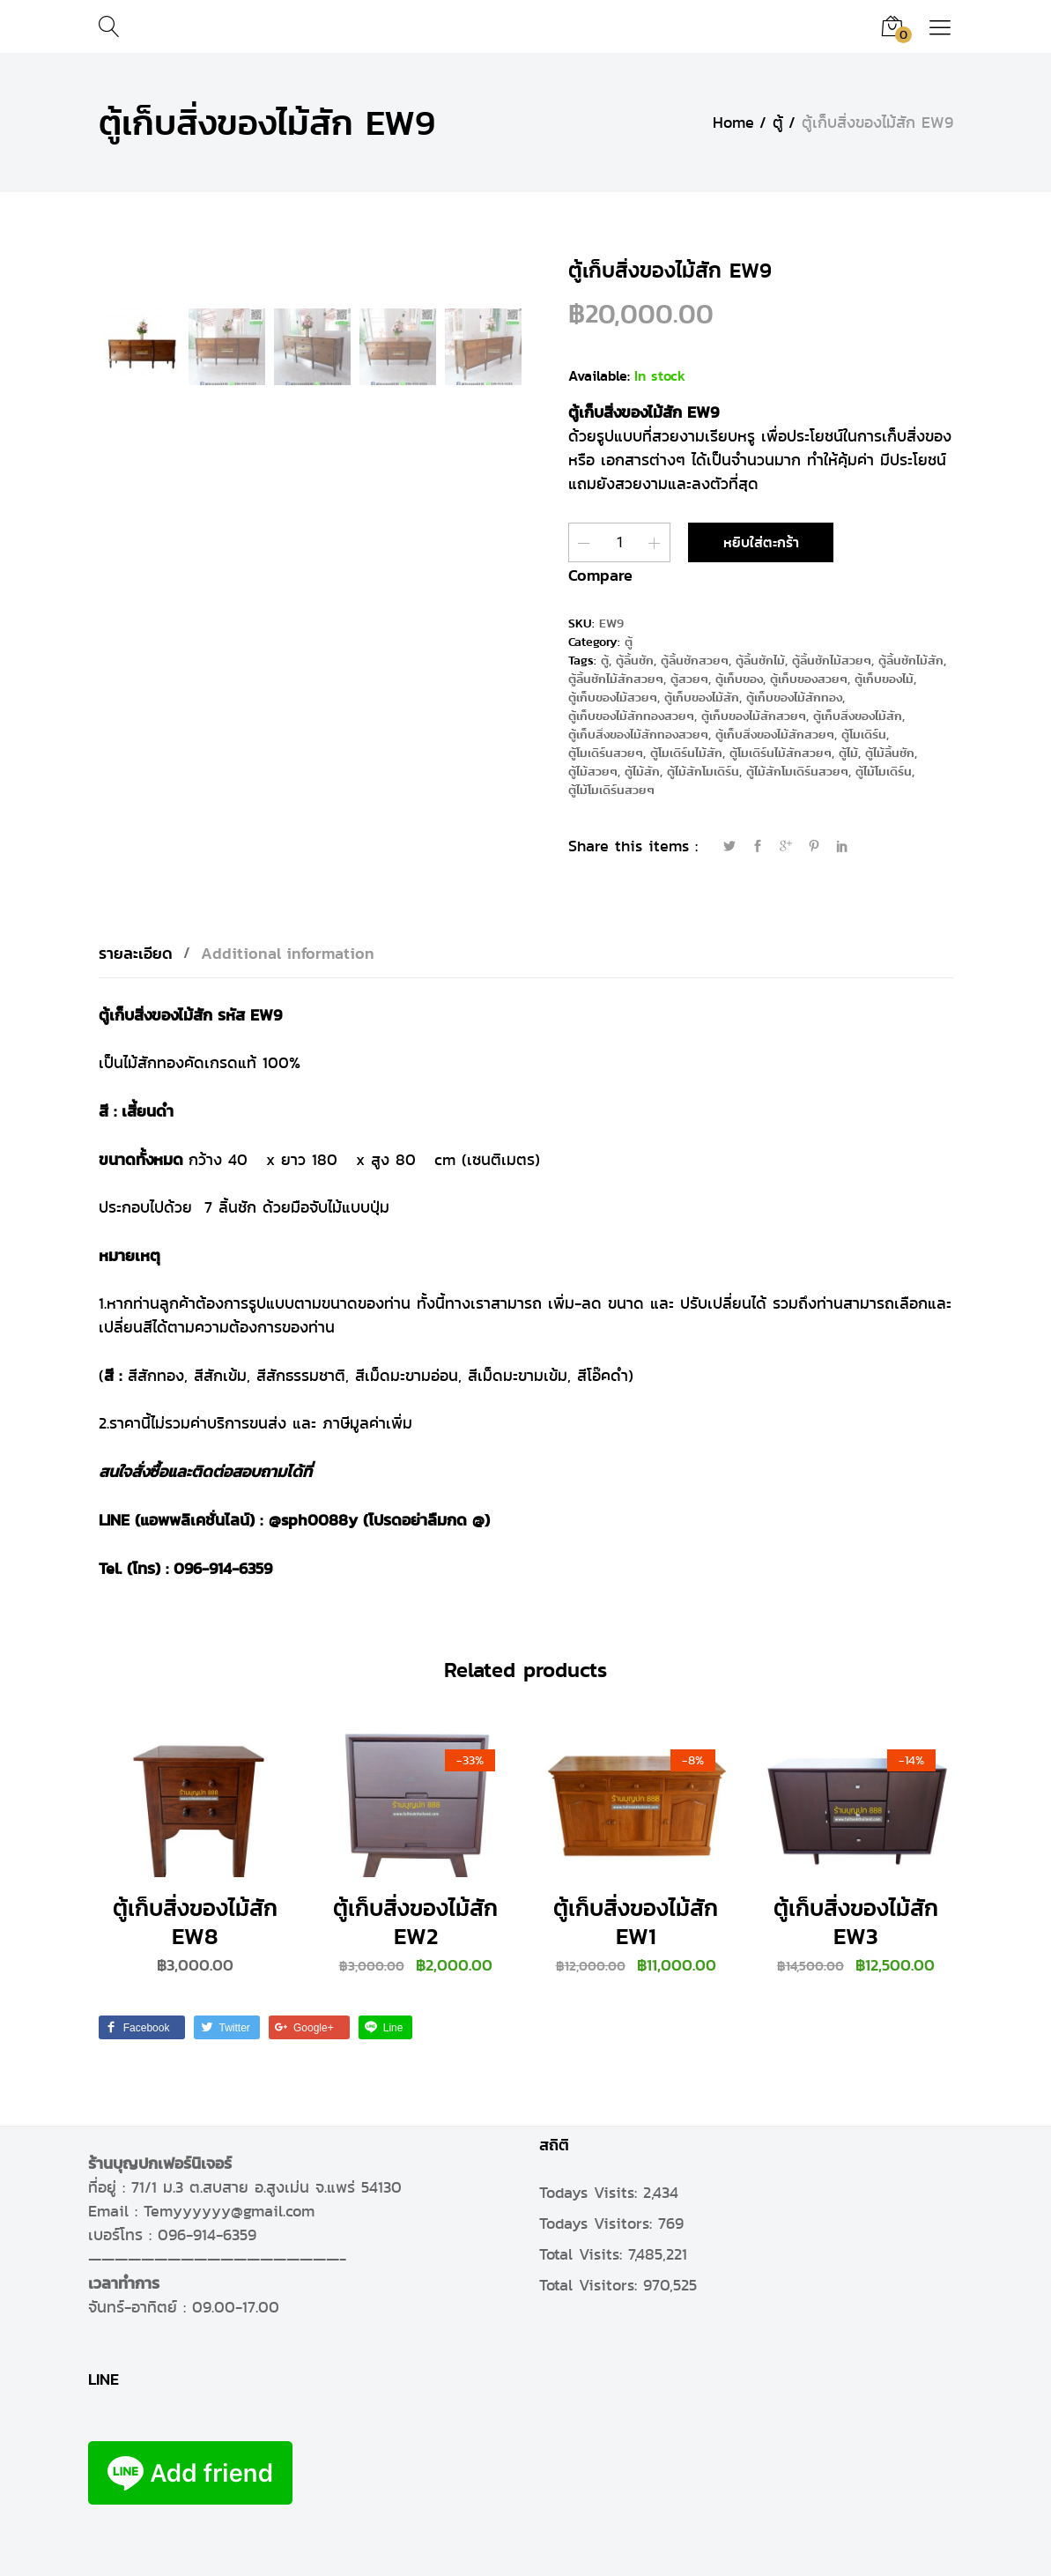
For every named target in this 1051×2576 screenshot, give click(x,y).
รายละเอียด (136, 952)
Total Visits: (583, 2253)
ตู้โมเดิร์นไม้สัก (686, 752)
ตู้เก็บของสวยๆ (808, 678)
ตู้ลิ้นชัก (635, 659)
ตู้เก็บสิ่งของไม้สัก (857, 715)
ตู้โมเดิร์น (863, 733)
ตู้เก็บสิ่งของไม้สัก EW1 (636, 1920)
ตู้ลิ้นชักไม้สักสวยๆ (615, 678)
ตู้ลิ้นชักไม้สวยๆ (831, 659)
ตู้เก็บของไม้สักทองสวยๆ (631, 715)
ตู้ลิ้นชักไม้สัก (911, 659)
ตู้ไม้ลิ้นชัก (889, 752)
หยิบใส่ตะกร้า (761, 542)
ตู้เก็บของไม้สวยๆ (612, 696)
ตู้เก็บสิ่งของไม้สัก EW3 (856, 1920)
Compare (600, 574)
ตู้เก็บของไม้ (884, 678)
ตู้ (629, 641)
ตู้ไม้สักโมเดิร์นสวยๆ (797, 770)
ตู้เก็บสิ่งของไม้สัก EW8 (195, 1920)
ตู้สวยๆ (689, 678)
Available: (599, 376)
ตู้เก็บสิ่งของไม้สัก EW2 (415, 1920)
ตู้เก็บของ (739, 678)
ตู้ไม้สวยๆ (593, 770)
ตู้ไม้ (848, 752)
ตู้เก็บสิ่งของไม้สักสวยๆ (774, 733)
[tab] (144, 952)
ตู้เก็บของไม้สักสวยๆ (753, 715)
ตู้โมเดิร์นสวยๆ (605, 752)
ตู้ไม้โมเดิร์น (883, 770)
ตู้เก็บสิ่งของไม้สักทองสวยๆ (638, 733)
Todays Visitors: (598, 2222)
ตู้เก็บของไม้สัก (701, 696)
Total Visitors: (591, 2285)
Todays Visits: (591, 2191)
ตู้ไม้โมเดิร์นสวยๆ (611, 789)
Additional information (287, 952)
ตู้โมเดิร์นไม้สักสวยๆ (780, 752)
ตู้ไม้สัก (642, 770)
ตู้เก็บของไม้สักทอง (794, 696)
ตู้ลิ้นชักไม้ (760, 659)
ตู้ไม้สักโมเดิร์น (703, 770)
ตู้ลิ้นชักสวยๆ (695, 659)
